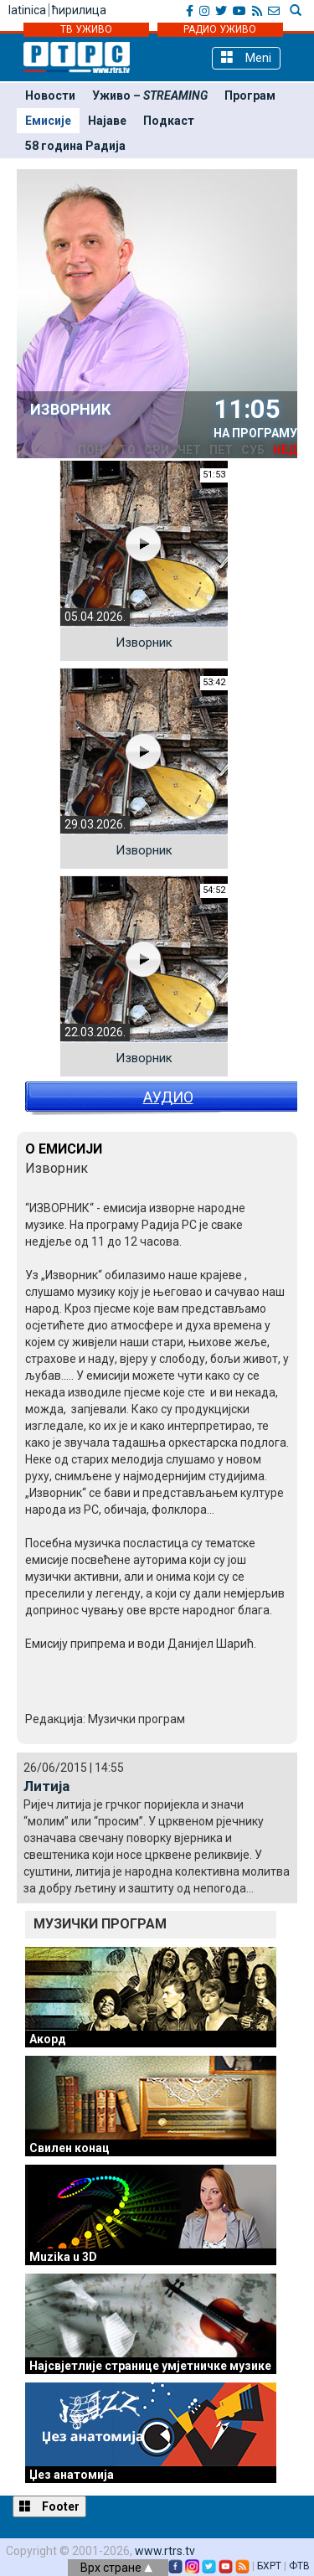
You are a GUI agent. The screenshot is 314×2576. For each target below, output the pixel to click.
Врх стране (116, 2567)
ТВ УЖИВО (86, 29)
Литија (46, 1786)
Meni (246, 57)
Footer (49, 2506)
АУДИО (168, 1097)
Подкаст (168, 120)
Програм (249, 95)
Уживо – (150, 95)
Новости (50, 95)
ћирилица (79, 10)
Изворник (144, 642)
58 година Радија (75, 145)
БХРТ (269, 2566)
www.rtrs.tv (165, 2551)
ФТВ (299, 2566)
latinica (27, 10)
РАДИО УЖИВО (219, 29)
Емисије (48, 120)
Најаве (107, 120)
